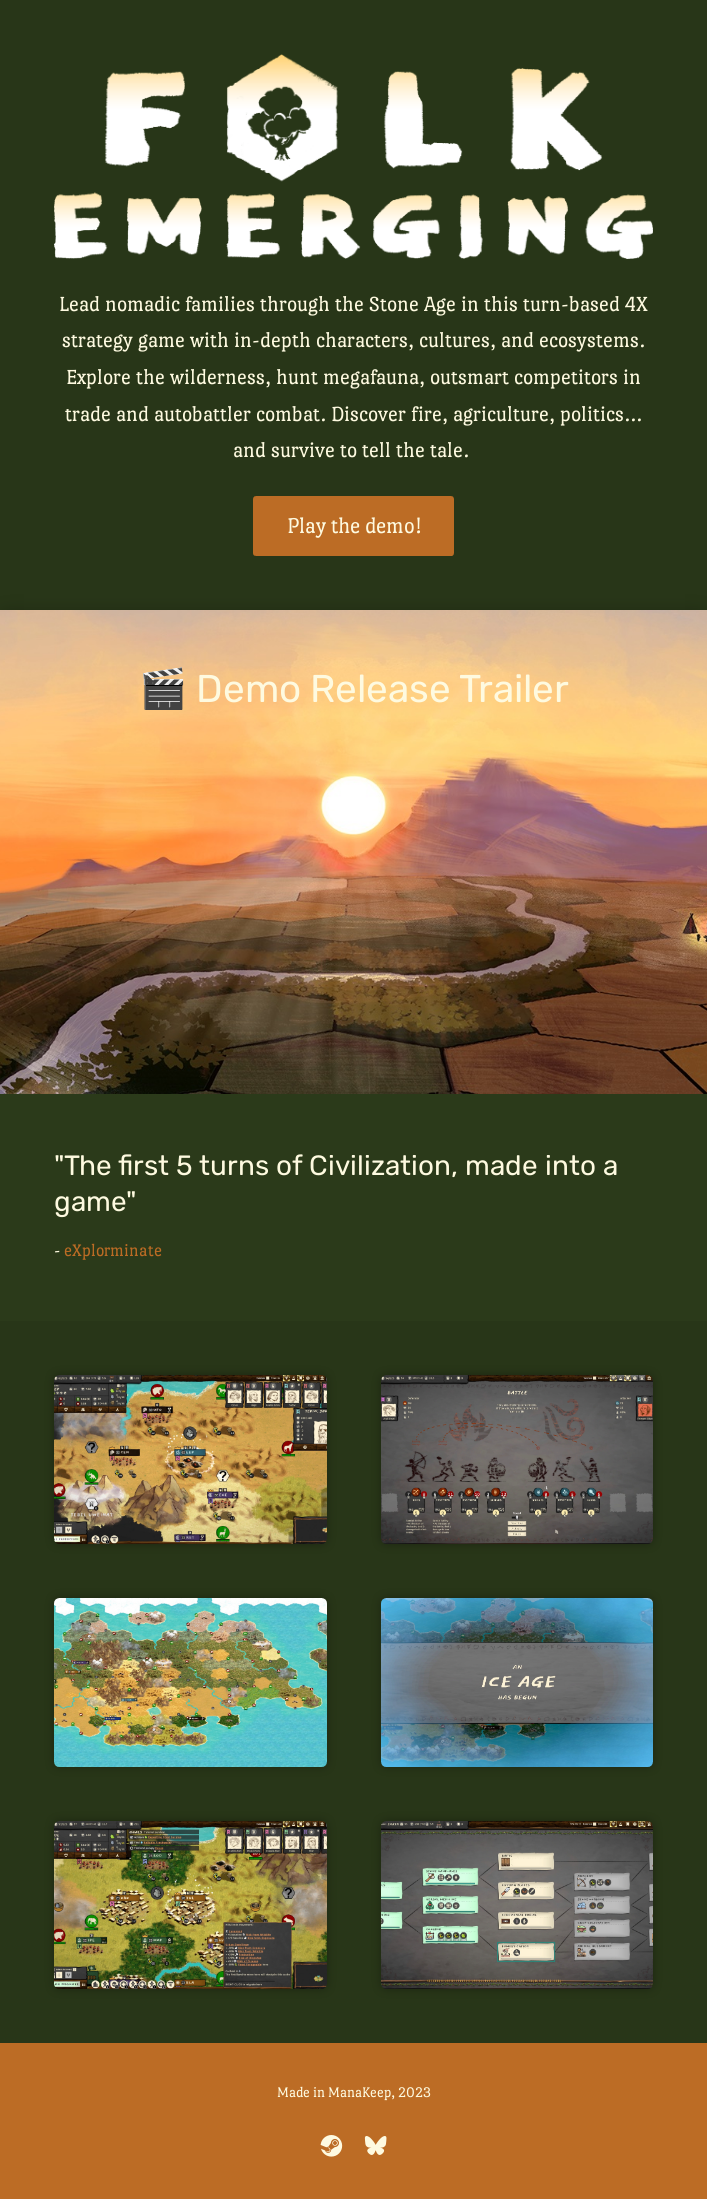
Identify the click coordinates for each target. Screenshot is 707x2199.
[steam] (332, 2146)
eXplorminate (113, 1250)
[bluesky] (376, 2146)
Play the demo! (354, 526)
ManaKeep (359, 2092)
